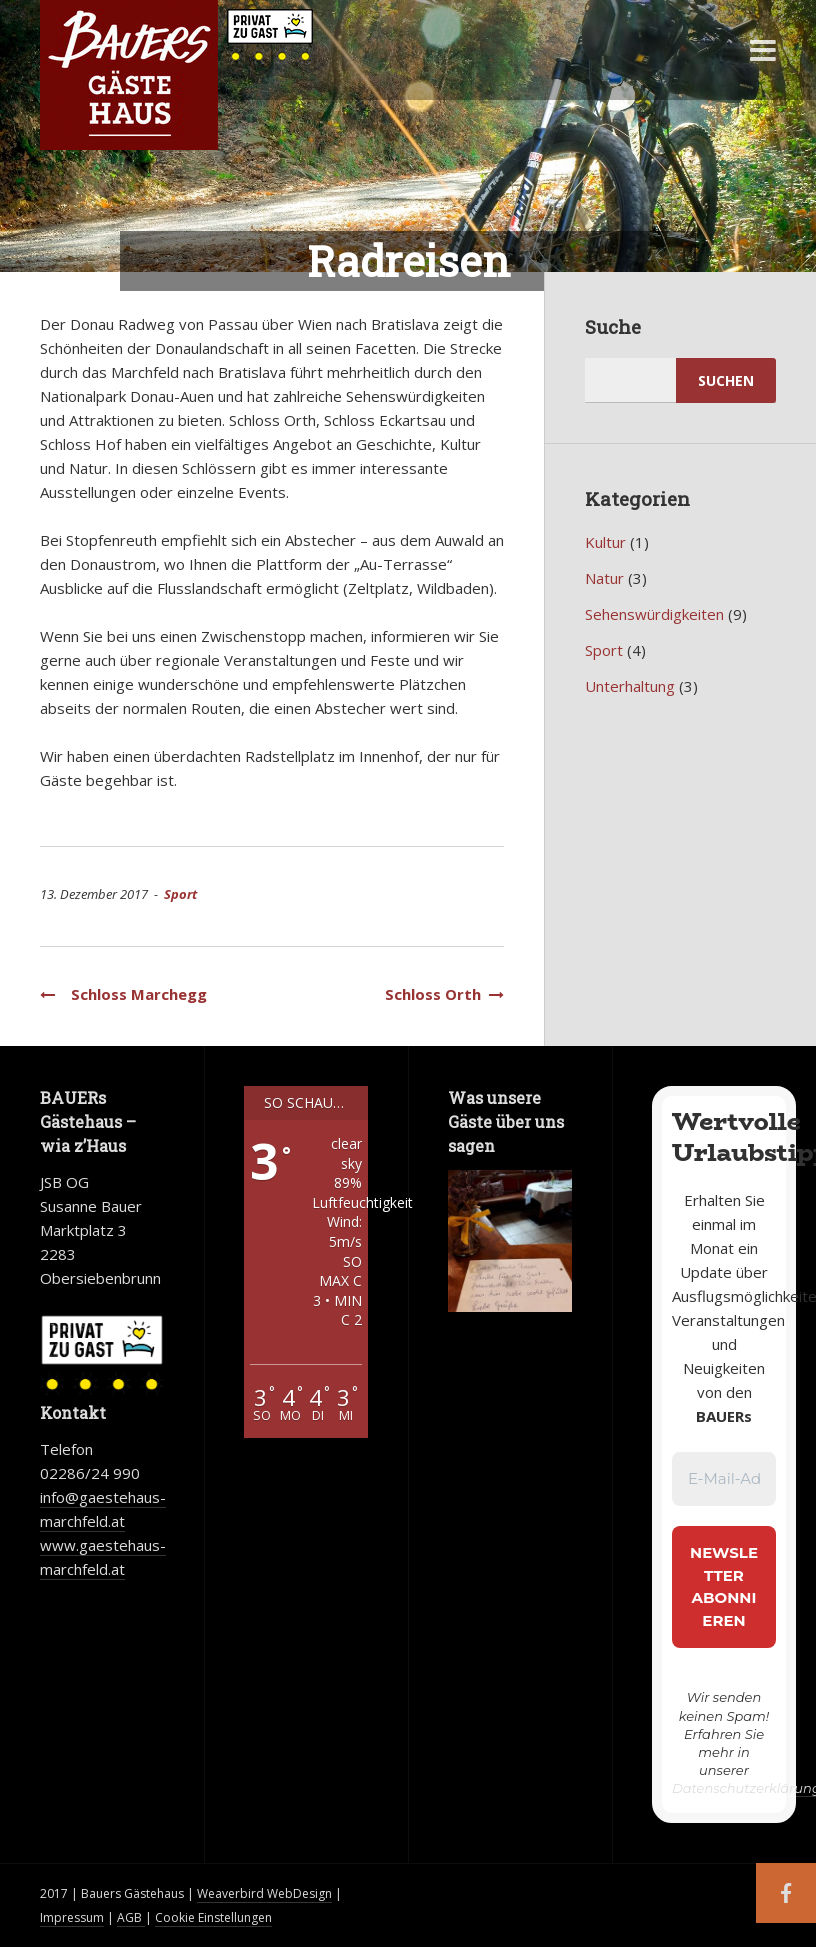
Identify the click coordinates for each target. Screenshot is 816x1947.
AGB (131, 1917)
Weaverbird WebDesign (264, 1893)
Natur (604, 578)
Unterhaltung (630, 686)
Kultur (605, 542)
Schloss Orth (440, 994)
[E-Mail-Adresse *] (724, 1479)
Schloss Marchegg (123, 994)
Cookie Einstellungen (213, 1917)
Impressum (72, 1917)
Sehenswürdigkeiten (654, 614)
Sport (180, 894)
